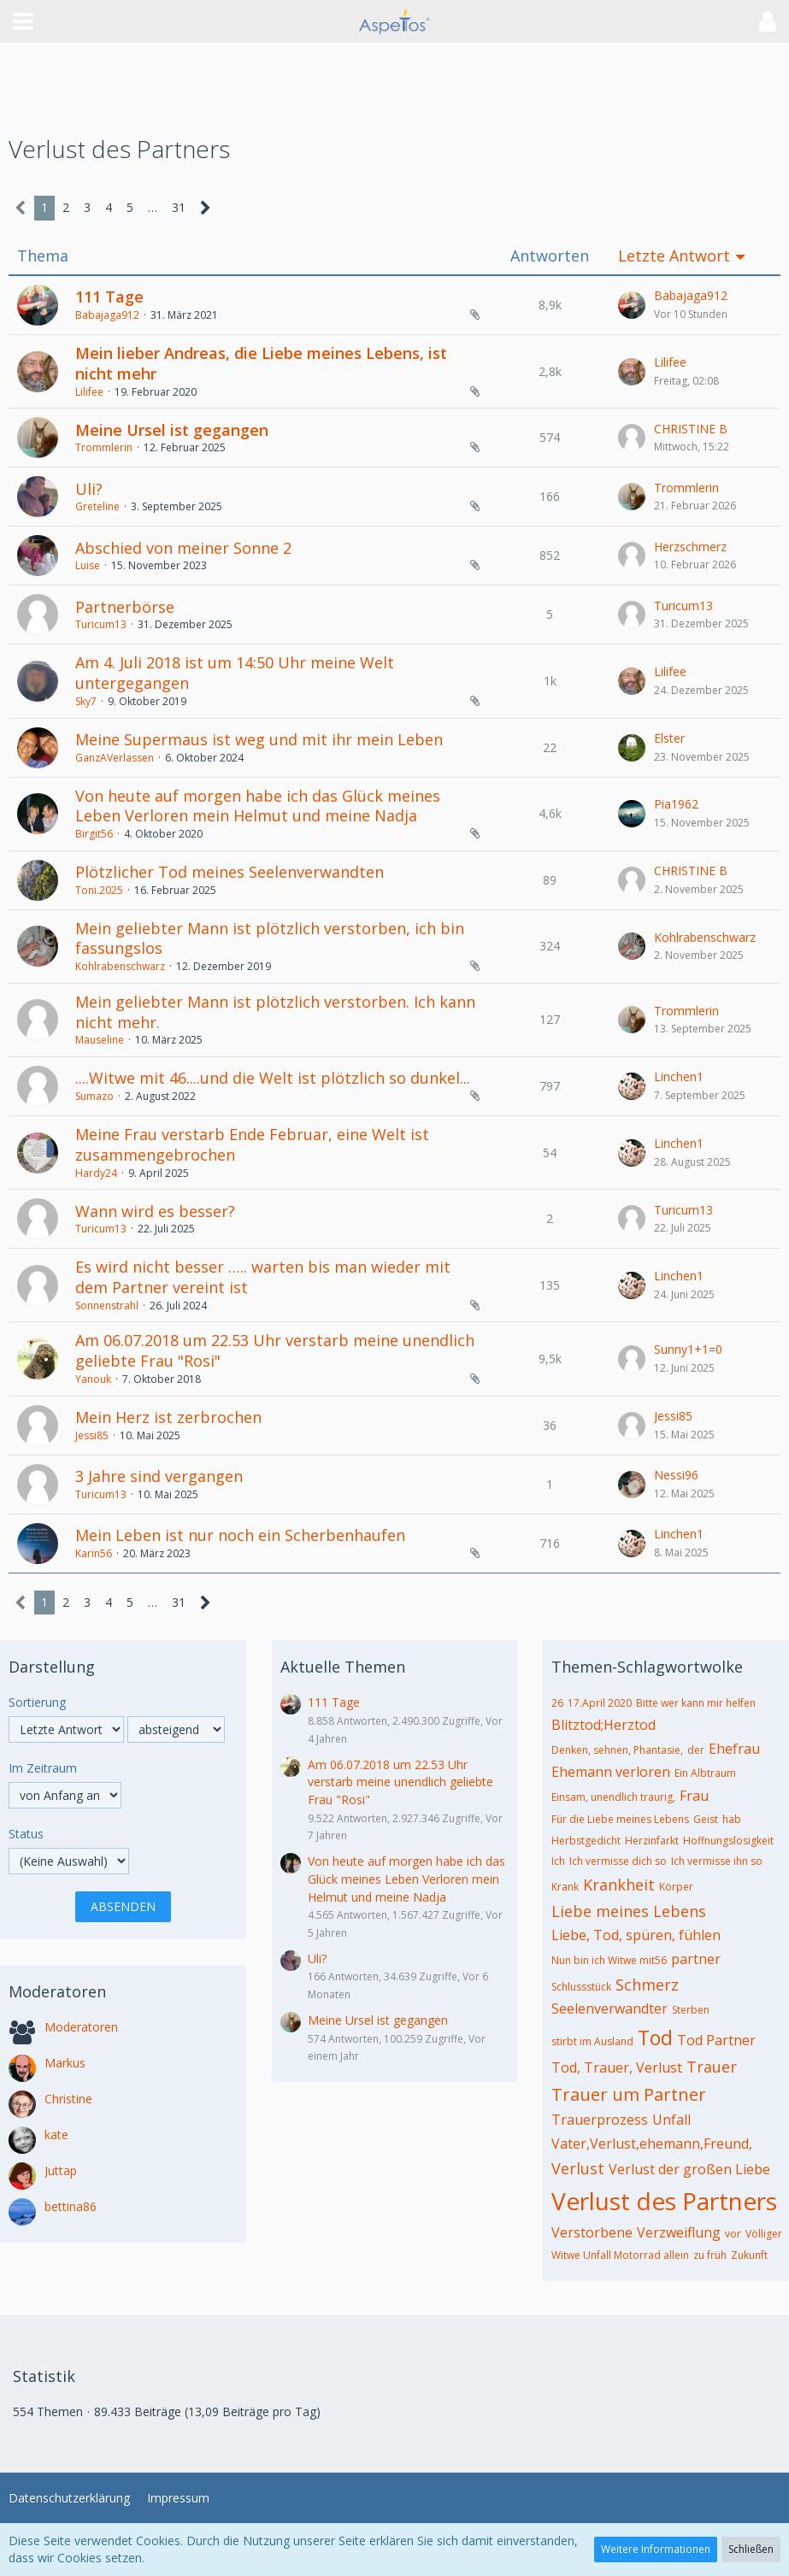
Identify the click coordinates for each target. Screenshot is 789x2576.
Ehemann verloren (610, 1771)
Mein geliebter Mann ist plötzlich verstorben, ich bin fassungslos (269, 938)
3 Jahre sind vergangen (159, 1476)
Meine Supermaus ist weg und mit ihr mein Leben (259, 739)
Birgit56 (94, 833)
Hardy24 (96, 1173)
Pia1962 (676, 804)
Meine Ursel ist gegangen (171, 430)
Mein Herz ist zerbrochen (168, 1417)
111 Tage (109, 296)
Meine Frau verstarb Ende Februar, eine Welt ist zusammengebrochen (252, 1144)
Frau (694, 1795)
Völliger (763, 2233)
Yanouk (93, 1379)
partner (696, 1959)
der (695, 1750)
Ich (558, 1861)
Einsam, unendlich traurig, (613, 1797)
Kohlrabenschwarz (120, 966)
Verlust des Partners (664, 2201)
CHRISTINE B (690, 429)
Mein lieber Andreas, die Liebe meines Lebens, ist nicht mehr (261, 363)
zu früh (710, 2255)
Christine (68, 2099)
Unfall (671, 2119)
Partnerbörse (124, 607)
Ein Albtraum (705, 1773)
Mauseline (99, 1039)
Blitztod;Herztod (603, 1724)
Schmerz (647, 1984)
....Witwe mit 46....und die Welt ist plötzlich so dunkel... (272, 1077)
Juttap (60, 2170)
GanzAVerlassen (114, 757)
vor (733, 2233)
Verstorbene (592, 2232)
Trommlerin (103, 447)
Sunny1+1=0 (688, 1349)
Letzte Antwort (674, 256)
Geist (705, 1819)
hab (731, 1819)
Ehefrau (734, 1748)
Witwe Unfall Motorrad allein (620, 2255)
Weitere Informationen (655, 2549)
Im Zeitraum (43, 1768)
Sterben (691, 2010)
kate (56, 2134)
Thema (42, 256)
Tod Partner (716, 2040)
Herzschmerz (690, 546)
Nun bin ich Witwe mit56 (609, 1960)
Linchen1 (679, 1076)
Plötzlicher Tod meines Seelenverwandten (229, 872)
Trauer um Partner (628, 2094)
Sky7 (86, 701)
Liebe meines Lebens (628, 1911)
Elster (669, 738)
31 (178, 207)
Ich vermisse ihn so (717, 1861)
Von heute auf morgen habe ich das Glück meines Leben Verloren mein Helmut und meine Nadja (257, 805)
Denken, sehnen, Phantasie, (617, 1750)
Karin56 (93, 1553)
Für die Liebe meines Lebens (620, 1819)
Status (26, 1834)
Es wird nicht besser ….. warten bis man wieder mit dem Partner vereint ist (262, 1276)
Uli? (89, 489)
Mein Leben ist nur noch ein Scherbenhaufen (240, 1535)
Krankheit (619, 1884)
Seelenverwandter (609, 2008)
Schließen (751, 2549)
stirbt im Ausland (592, 2041)
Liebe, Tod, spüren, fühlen (636, 1935)
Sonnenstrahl (106, 1305)
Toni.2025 (99, 890)
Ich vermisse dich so (618, 1861)
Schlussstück (581, 1986)
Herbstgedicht (586, 1840)
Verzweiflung (679, 2232)
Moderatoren (81, 2027)
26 (557, 1703)
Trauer (711, 2066)
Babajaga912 (107, 315)
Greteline (97, 506)
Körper (676, 1886)
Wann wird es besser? (155, 1211)
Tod (655, 2037)
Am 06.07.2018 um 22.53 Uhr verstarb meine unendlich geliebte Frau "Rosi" (274, 1350)
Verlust (577, 2168)
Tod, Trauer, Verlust (616, 2067)
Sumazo (94, 1096)
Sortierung (37, 1702)
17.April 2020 (600, 1703)
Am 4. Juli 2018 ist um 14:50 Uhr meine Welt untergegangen (234, 672)
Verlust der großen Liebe (689, 2169)
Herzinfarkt (652, 1840)
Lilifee (89, 392)
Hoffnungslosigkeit (728, 1840)
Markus (64, 2063)
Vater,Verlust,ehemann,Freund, (651, 2143)
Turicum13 (101, 624)
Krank (565, 1886)
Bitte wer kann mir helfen (696, 1703)
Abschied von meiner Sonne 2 (183, 548)
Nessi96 (676, 1475)
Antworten (549, 256)
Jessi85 (92, 1435)
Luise (87, 565)
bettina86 (70, 2206)
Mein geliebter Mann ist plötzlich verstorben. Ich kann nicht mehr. (275, 1011)
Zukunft (749, 2255)
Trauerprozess (599, 2119)
